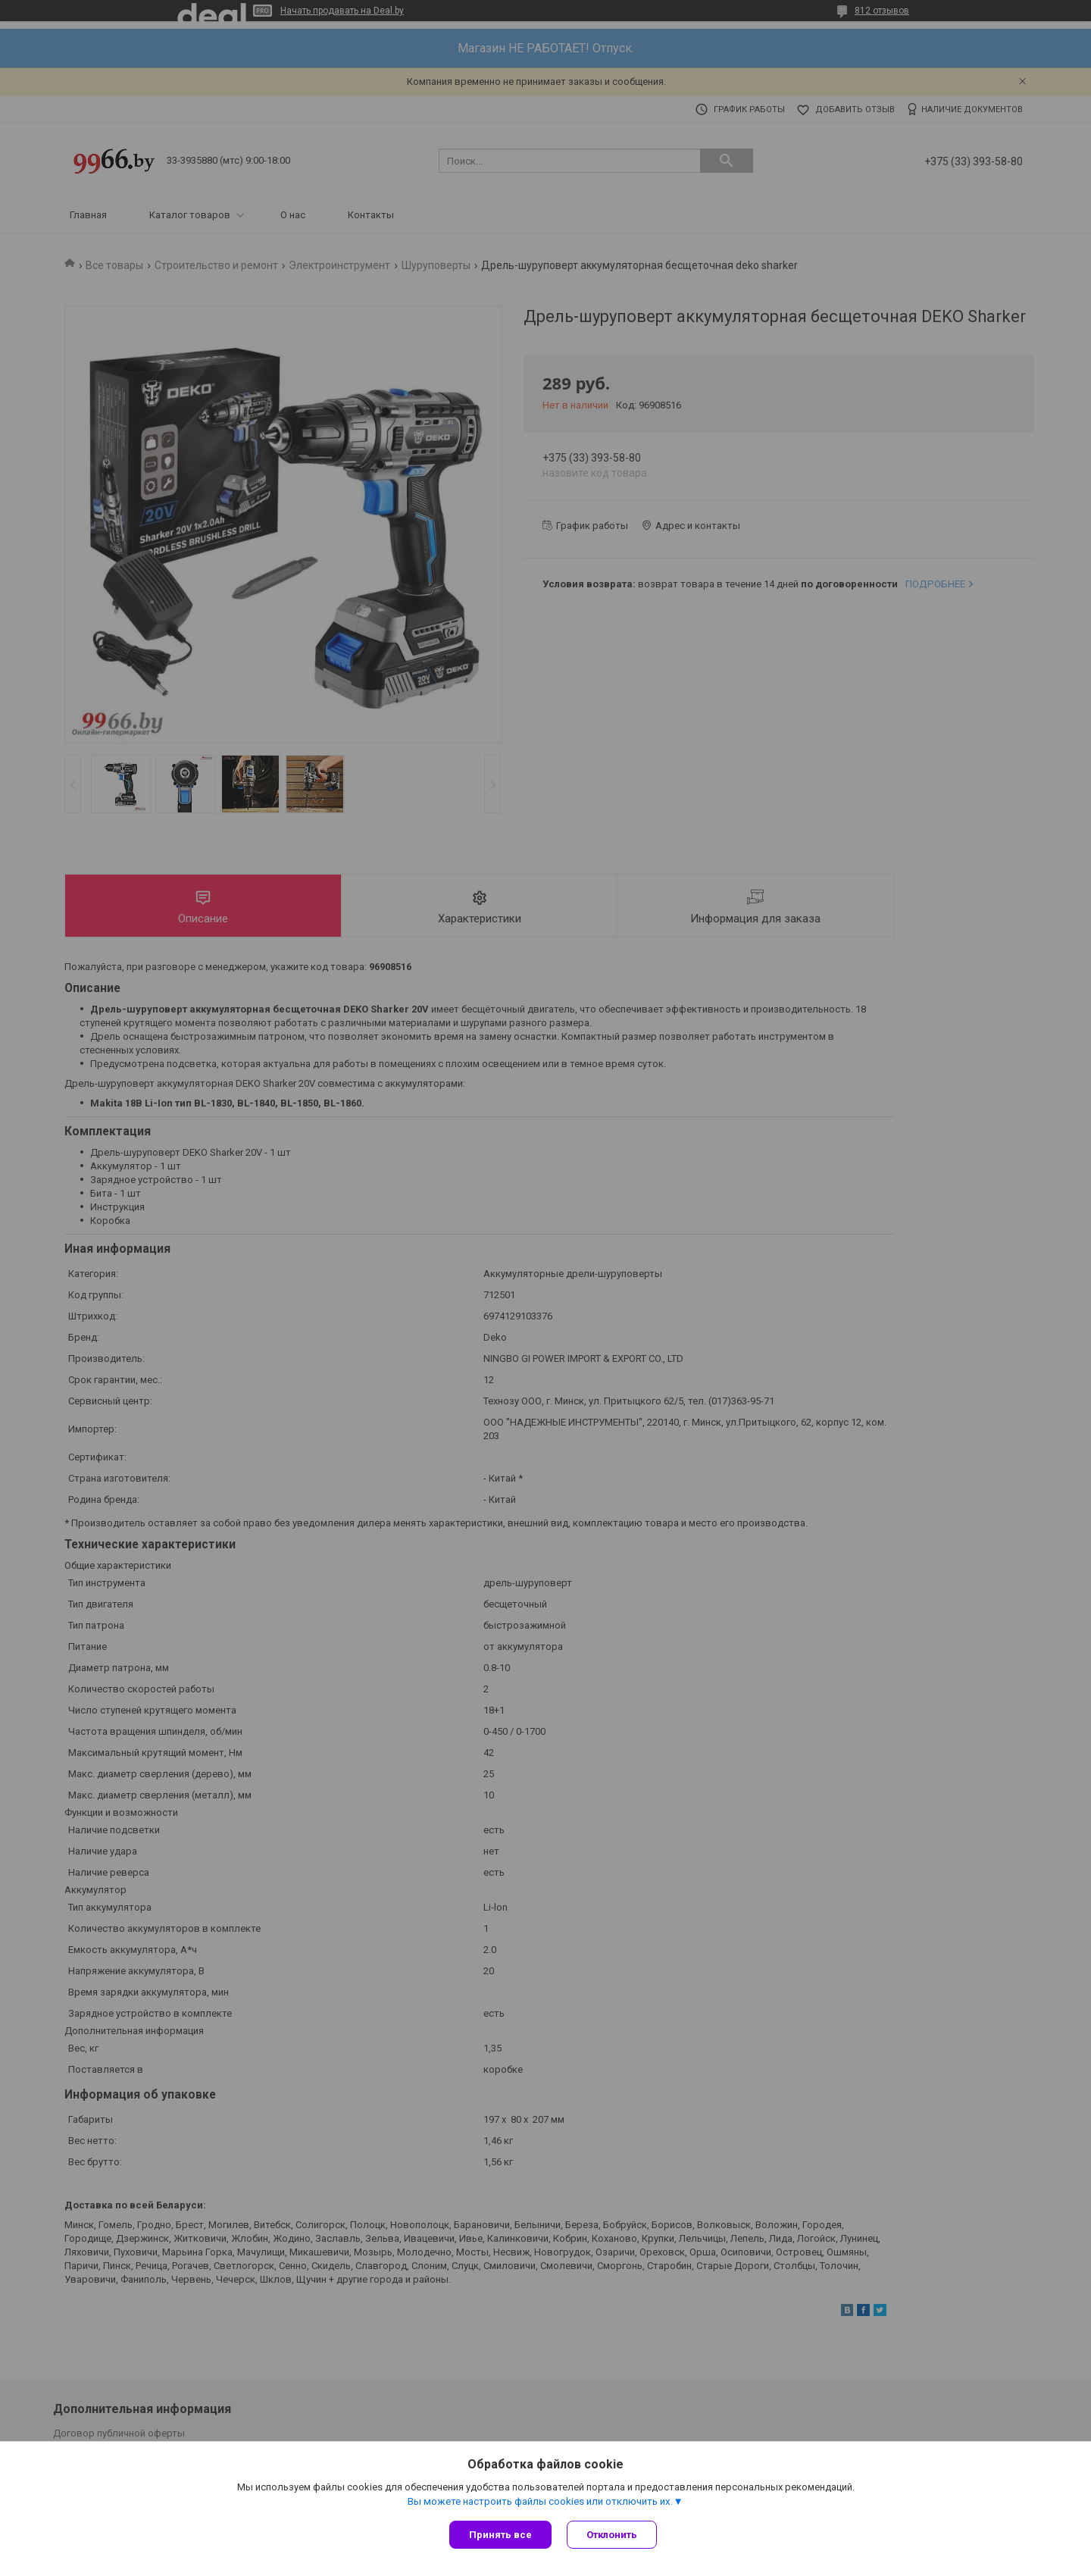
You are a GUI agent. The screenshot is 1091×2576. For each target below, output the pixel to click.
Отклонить (611, 2534)
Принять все (500, 2534)
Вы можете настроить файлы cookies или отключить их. (540, 2501)
